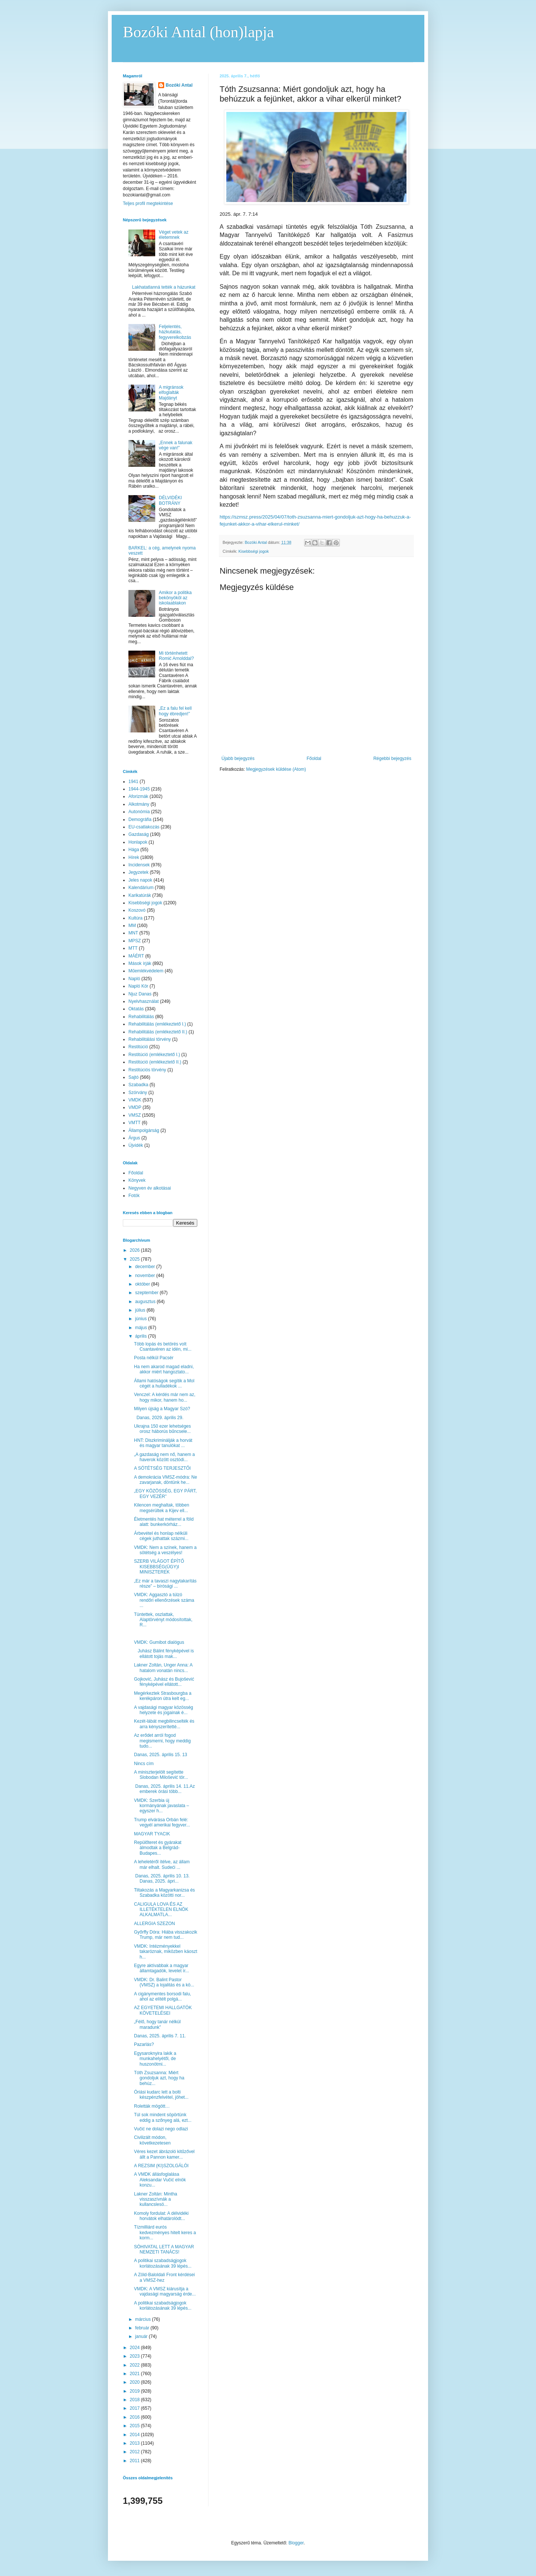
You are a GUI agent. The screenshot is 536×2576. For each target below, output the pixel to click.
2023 (135, 2356)
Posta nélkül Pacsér (153, 1357)
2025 (135, 1259)
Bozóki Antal (179, 85)
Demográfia (139, 819)
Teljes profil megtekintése (148, 203)
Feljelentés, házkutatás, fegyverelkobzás (175, 332)
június (141, 1318)
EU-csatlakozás (143, 827)
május (141, 1327)
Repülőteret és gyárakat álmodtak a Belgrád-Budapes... (157, 1848)
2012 (135, 2451)
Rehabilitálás (141, 1016)
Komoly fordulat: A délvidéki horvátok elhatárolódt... (161, 2216)
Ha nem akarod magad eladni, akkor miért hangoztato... (164, 1369)
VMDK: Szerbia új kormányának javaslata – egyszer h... (161, 1806)
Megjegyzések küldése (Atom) (276, 769)
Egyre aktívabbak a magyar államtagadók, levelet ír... (161, 1968)
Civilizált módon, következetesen (152, 2140)
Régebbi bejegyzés (392, 758)
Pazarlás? (144, 2044)
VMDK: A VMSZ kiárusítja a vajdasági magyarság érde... (165, 2291)
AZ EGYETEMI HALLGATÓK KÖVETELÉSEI (163, 2010)
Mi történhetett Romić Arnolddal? (176, 656)
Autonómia (139, 811)
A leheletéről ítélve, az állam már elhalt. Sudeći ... (161, 1864)
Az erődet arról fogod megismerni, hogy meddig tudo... (162, 1741)
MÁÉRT (136, 956)
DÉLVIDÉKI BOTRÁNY (170, 500)
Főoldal (314, 758)
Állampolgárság (143, 1130)
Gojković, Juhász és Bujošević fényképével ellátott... (164, 1682)
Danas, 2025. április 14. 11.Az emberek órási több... (164, 1789)
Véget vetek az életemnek (173, 235)
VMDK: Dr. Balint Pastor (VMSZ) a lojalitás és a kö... (164, 1982)
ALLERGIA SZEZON (154, 1923)
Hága (133, 849)
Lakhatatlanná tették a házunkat (163, 287)
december (145, 1266)
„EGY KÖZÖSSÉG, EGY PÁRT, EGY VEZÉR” (165, 1493)
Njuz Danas (139, 994)
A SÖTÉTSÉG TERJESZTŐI (162, 1468)
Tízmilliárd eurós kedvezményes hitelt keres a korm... (165, 2232)
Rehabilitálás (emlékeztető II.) (157, 1031)
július (141, 1310)
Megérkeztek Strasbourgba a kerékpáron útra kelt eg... (162, 1696)
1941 (133, 781)
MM (132, 925)
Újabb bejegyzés (238, 758)
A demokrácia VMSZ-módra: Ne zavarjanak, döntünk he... (165, 1480)
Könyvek (137, 1180)
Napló (134, 978)
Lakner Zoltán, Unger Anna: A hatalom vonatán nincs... (163, 1667)
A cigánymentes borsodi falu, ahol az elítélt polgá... (162, 1996)
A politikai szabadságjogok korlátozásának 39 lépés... (162, 2263)
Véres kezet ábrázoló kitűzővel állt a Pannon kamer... (164, 2154)
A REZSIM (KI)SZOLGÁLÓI (161, 2165)
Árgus (134, 1138)
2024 (135, 2347)
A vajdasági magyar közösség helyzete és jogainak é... (163, 1710)
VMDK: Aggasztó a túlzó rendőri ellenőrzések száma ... (164, 1600)
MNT (133, 933)
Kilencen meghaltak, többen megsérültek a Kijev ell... (161, 1507)
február (142, 2327)
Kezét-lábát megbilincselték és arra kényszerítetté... (164, 1724)
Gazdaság (138, 834)
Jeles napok (140, 880)
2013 (135, 2443)
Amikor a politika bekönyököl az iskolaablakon (175, 598)
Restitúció (138, 1046)
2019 (135, 2391)
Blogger (296, 2542)
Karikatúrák (139, 895)
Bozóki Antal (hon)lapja (198, 32)
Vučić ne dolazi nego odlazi (161, 2128)
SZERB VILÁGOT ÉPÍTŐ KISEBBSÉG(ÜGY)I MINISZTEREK (159, 1567)
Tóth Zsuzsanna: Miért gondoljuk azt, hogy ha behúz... (159, 2078)
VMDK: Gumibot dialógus (159, 1642)
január (142, 2336)
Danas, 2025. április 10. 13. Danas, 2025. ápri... (163, 1878)
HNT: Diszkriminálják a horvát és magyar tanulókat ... (163, 1443)
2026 (135, 1250)
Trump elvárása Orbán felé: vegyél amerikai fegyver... (162, 1822)
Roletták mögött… (152, 2106)
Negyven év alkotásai (149, 1188)
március (143, 2319)
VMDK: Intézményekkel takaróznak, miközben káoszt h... (165, 1952)
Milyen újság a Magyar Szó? (162, 1408)
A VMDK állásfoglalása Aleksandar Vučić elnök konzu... (160, 2180)
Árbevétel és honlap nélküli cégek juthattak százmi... (161, 1536)
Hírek (133, 857)
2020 (135, 2382)
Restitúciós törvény (147, 1069)
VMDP (134, 1107)
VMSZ (134, 1115)
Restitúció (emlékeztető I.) (154, 1054)
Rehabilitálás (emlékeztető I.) (157, 1024)
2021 (135, 2373)
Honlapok (137, 842)
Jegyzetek (138, 872)
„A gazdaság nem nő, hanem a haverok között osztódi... (164, 1457)
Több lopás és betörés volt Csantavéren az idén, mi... (162, 1346)
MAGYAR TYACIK (152, 1833)
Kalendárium (140, 887)
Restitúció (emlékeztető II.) (154, 1062)
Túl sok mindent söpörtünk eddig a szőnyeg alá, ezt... (162, 2117)
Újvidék (135, 1145)
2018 (135, 2399)
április (141, 1336)
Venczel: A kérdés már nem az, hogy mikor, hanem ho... (164, 1397)
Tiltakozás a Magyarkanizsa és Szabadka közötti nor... (164, 1892)
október (143, 1284)
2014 (135, 2434)
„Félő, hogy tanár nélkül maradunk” (157, 2024)
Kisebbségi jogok (254, 551)
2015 (135, 2425)
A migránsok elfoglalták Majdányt (171, 393)
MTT (133, 948)
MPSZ (134, 940)
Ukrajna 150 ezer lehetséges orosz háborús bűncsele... (162, 1429)
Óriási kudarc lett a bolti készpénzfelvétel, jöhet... (161, 2094)
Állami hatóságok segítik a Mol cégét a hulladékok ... (164, 1383)
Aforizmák (138, 796)
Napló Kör (138, 986)
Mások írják (139, 963)
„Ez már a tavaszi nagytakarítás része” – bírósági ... (165, 1583)
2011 (135, 2460)
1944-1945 (139, 789)
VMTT (134, 1122)
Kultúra (135, 918)
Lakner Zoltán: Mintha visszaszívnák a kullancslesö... (155, 2199)
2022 (135, 2365)
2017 (135, 2408)
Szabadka (138, 1084)
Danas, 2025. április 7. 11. (160, 2035)
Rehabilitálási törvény (149, 1039)
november (145, 1275)
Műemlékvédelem (145, 970)
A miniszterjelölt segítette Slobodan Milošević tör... (161, 1775)
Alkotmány (138, 804)
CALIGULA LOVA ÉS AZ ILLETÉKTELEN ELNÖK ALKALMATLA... (161, 1910)
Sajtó (133, 1077)
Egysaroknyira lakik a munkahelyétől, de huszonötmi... (155, 2059)
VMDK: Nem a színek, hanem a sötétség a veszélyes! (165, 1550)
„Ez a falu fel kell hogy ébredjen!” (175, 711)
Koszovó (137, 910)
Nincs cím (144, 1763)
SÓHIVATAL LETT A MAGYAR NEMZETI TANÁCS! (164, 2249)
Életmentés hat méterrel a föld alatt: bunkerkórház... (164, 1522)
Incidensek (139, 864)
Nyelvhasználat (143, 1001)
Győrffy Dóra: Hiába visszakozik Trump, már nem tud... (165, 1934)
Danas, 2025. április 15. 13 (160, 1754)
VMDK (134, 1100)
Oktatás (136, 1008)
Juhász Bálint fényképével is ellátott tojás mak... (164, 1653)
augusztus (146, 1301)
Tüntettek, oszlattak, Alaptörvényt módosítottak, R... (163, 1620)
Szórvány (137, 1092)
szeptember (147, 1292)
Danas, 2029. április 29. (159, 1417)
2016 (135, 2417)
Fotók (134, 1195)
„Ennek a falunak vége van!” (175, 445)
